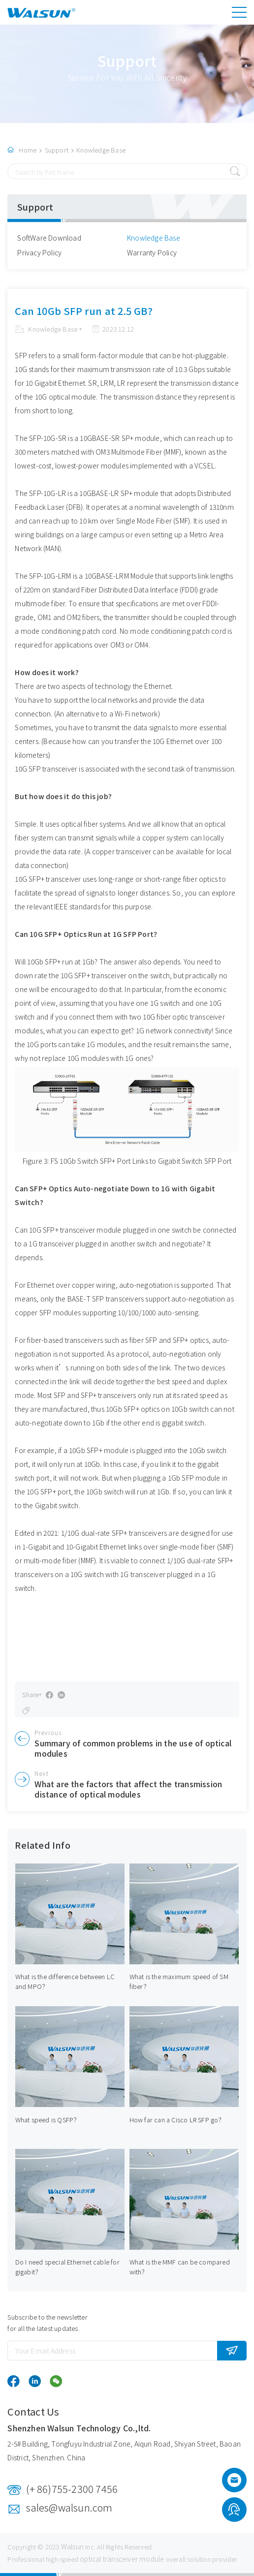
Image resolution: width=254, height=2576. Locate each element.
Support (56, 150)
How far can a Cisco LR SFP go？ (177, 2119)
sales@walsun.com (69, 2507)
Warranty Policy (152, 252)
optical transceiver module (122, 2559)
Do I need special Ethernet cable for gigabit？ (67, 2266)
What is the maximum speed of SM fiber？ (178, 1981)
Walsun (72, 2546)
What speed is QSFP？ (47, 2119)
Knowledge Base (101, 150)
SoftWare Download (49, 238)
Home (27, 150)
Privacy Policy (39, 252)
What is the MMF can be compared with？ (179, 2266)
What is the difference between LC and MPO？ (65, 1981)
